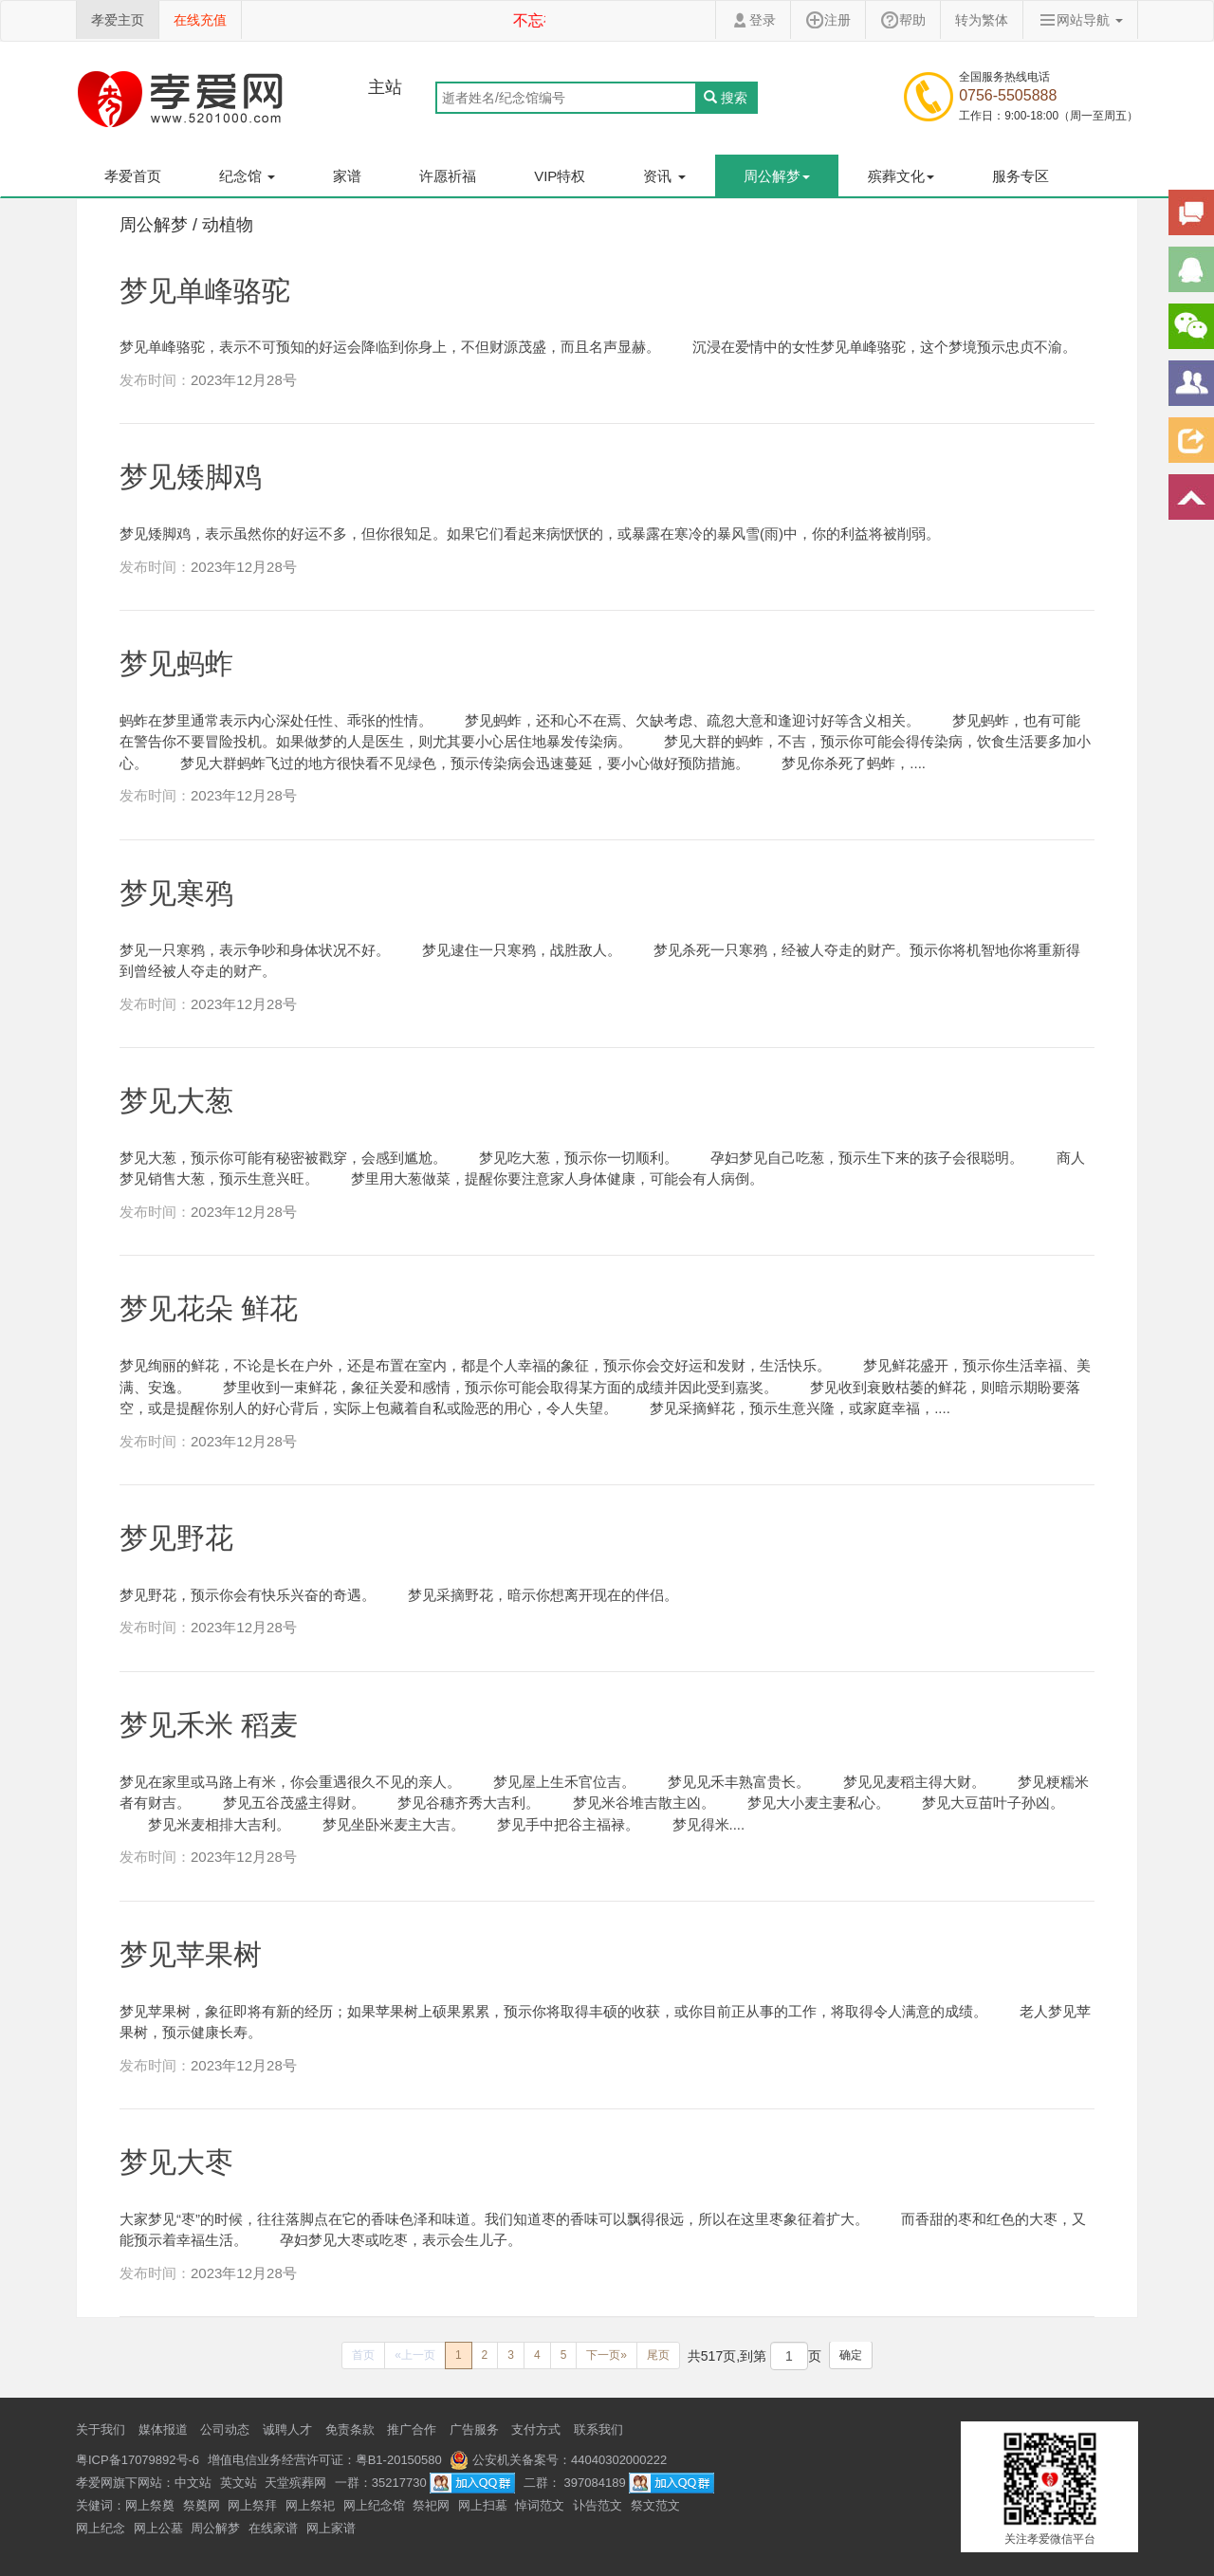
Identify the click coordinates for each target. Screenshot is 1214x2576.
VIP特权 (559, 176)
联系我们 (598, 2429)
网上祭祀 (310, 2505)
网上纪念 (100, 2528)
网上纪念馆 (374, 2505)
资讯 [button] (664, 176)
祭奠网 (201, 2505)
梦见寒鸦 (176, 893)
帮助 (903, 19)
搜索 (725, 97)
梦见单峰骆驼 (205, 290)
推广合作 (411, 2429)
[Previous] (363, 2355)
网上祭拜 (252, 2505)
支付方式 (536, 2429)
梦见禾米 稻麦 (209, 1724)
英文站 (238, 2482)
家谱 (347, 176)
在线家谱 (273, 2528)
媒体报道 (163, 2429)
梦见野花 (176, 1538)
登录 (753, 19)
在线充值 (200, 20)
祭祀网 (431, 2505)
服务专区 (1020, 176)
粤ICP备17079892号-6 (137, 2460)
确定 (850, 2355)
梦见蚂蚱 (176, 663)
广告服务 (474, 2429)
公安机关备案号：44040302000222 (558, 2460)
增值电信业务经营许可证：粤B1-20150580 (325, 2460)
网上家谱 (331, 2528)
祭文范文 (655, 2505)
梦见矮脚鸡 (191, 476)
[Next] (606, 2355)
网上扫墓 (482, 2505)
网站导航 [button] (1080, 19)
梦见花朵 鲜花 (209, 1308)
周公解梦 (215, 2528)
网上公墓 (158, 2528)
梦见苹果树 (191, 1954)
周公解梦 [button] (777, 176)
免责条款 (350, 2429)
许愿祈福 (447, 176)
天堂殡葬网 (295, 2482)
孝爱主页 (117, 20)
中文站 (193, 2482)
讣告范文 (597, 2505)
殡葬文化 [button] (901, 176)
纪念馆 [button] (247, 176)
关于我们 (100, 2429)
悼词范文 (539, 2505)
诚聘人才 (287, 2429)
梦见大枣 (176, 2162)
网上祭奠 (150, 2505)
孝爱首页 (132, 176)
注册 (828, 19)
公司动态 (224, 2429)
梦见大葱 (176, 1100)
